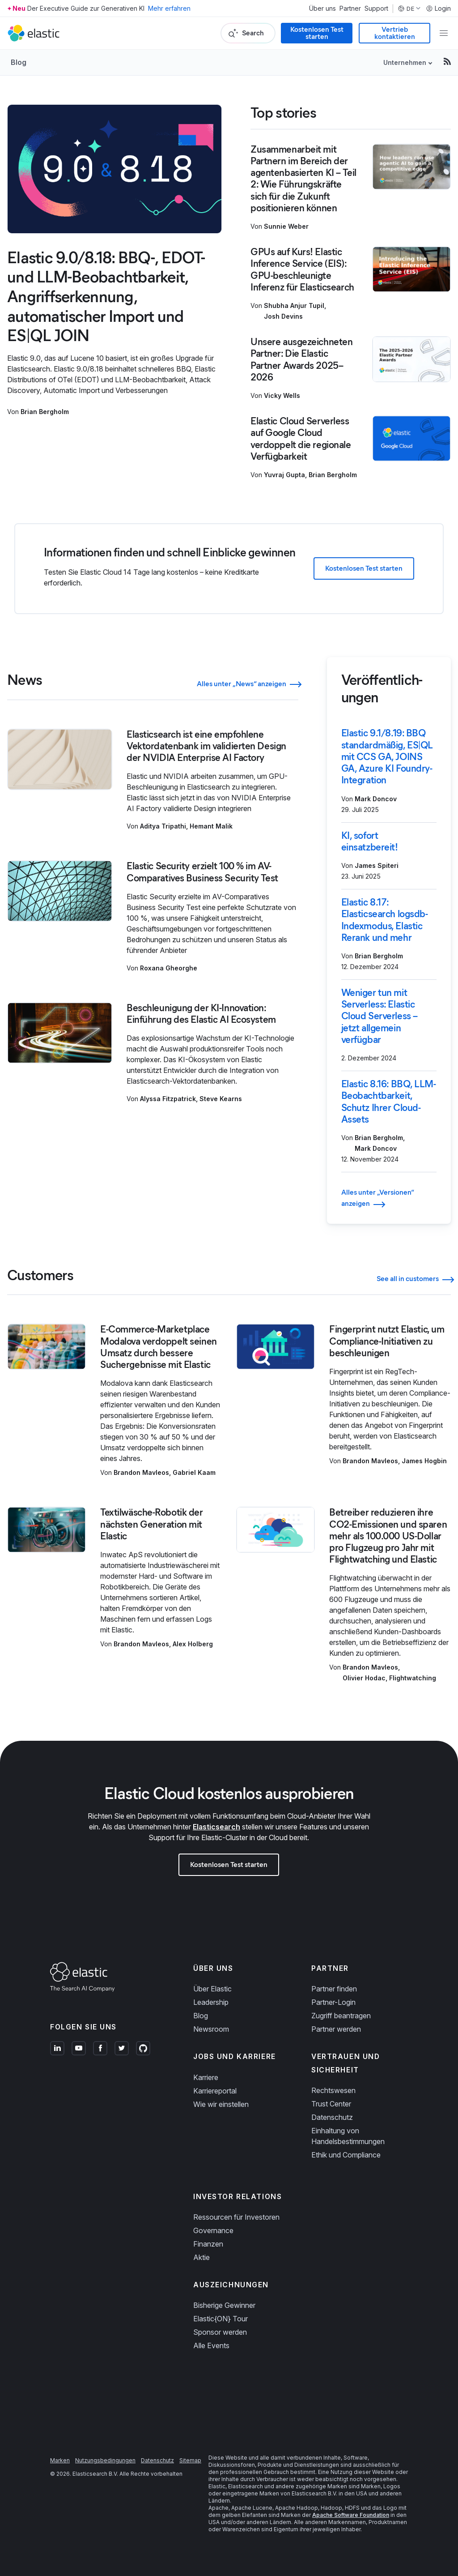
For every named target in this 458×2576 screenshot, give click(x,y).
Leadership (211, 2002)
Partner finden (334, 1988)
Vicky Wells (282, 395)
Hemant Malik (211, 826)
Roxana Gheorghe (168, 968)
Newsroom (211, 2029)
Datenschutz (332, 2117)
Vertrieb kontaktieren (394, 33)
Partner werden (336, 2029)
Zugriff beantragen (341, 2015)
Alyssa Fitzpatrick (168, 1098)
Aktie (201, 2257)
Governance (213, 2230)
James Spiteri (377, 865)
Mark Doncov (376, 799)
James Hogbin (424, 1461)
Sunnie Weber (286, 226)
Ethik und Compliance (346, 2154)
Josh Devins (283, 316)
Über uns (322, 8)
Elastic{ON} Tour (220, 2318)
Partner (350, 8)
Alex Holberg (193, 1644)
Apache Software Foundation (350, 2515)
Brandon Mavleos (141, 1472)
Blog (18, 62)
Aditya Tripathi (163, 826)
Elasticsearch (216, 1826)
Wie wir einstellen (221, 2104)
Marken (60, 2460)
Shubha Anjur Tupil (294, 305)
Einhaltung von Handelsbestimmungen (348, 2136)
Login (438, 8)
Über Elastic (212, 1988)
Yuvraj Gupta (284, 474)
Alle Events (211, 2345)
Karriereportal (215, 2090)
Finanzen (208, 2243)
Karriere (205, 2077)
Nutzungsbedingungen (105, 2460)
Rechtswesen (333, 2090)
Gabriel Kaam (194, 1472)
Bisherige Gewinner (224, 2305)
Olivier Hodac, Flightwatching (389, 1678)
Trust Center (331, 2103)
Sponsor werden (220, 2332)
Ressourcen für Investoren (236, 2217)
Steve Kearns (220, 1098)
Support (376, 8)
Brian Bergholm (45, 411)
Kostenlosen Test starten (317, 33)
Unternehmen (404, 62)
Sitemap (190, 2460)
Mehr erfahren (169, 8)
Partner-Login (333, 2002)
